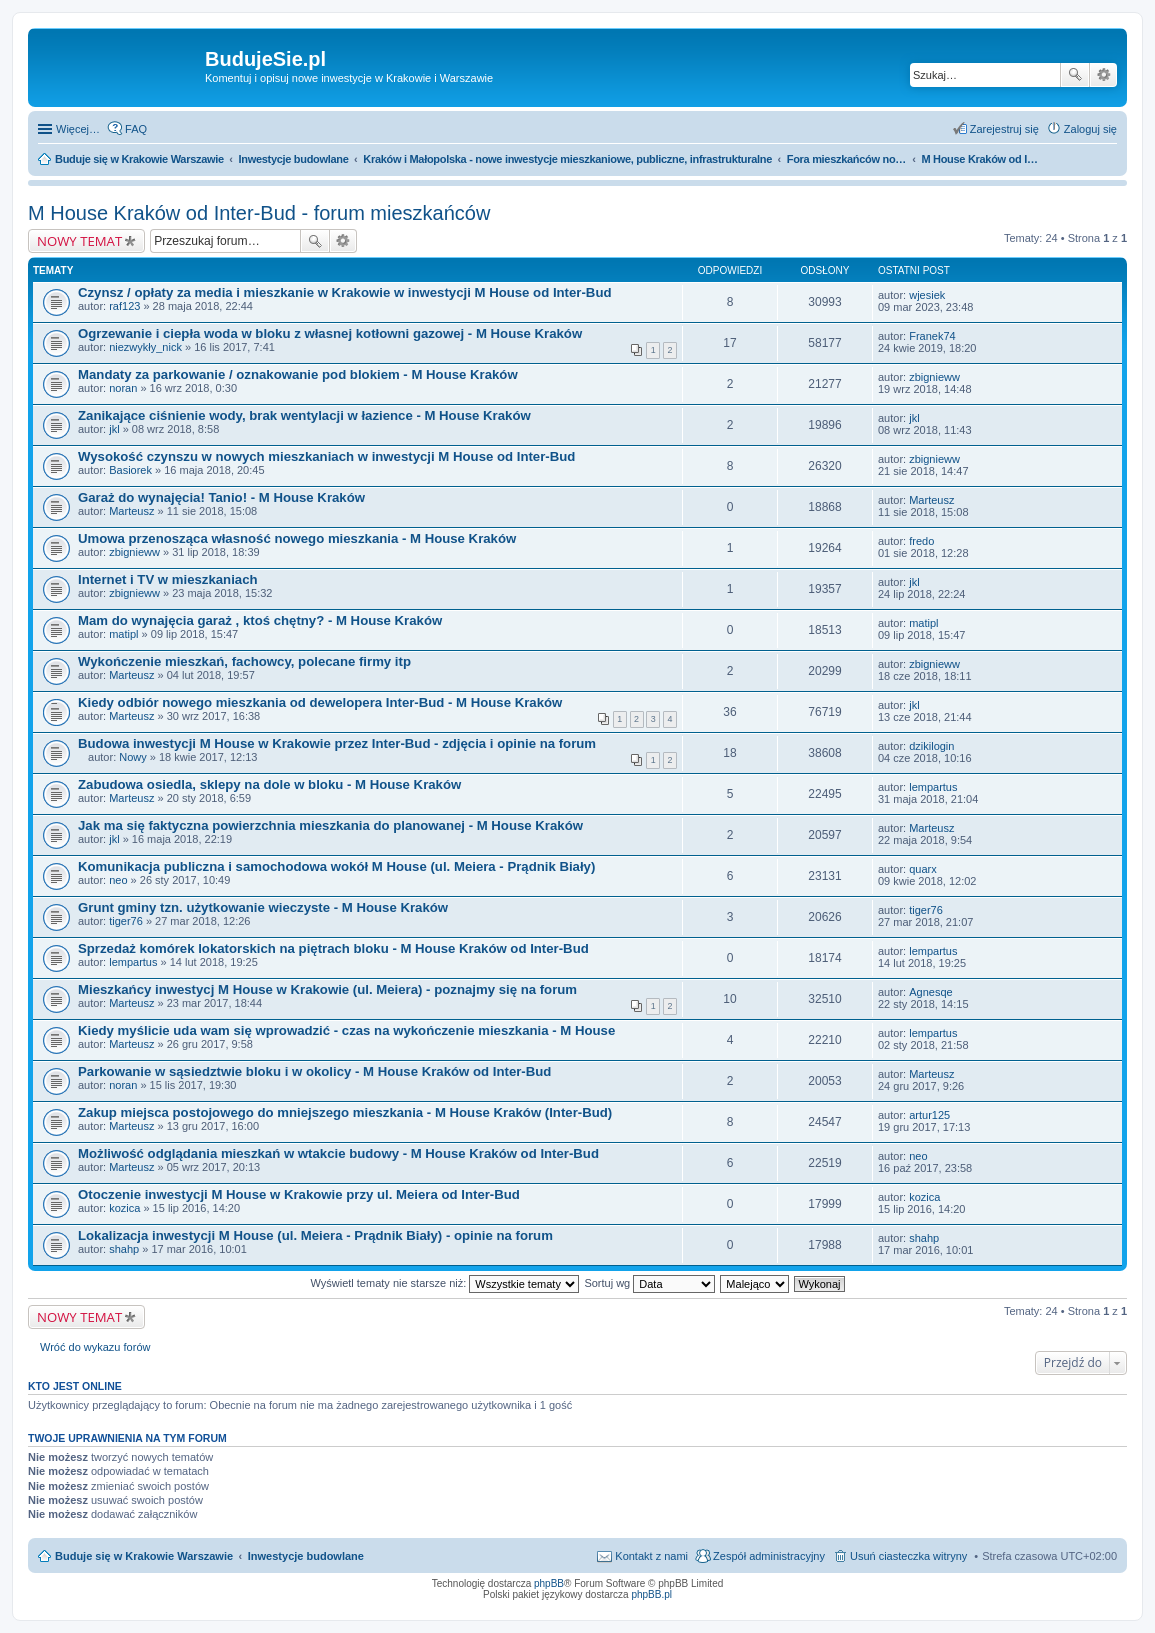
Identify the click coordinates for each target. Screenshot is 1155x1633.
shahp (124, 1249)
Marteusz (131, 511)
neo (118, 880)
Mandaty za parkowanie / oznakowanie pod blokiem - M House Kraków (298, 374)
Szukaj (1075, 75)
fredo (921, 541)
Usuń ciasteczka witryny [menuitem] (908, 1556)
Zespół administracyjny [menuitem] (769, 1556)
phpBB (549, 1583)
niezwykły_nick (145, 347)
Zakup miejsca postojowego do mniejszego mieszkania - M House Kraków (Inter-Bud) (345, 1112)
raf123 (124, 306)
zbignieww (934, 377)
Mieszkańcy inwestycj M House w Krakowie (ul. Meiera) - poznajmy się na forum (327, 989)
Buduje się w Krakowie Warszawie (144, 1556)
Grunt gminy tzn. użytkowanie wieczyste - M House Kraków (263, 907)
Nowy (133, 757)
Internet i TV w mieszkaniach (168, 579)
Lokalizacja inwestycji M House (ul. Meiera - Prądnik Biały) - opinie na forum (315, 1235)
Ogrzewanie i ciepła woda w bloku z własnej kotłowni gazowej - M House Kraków (330, 333)
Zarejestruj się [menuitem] (1004, 129)
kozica (124, 1208)
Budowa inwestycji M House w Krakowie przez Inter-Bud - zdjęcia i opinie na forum (337, 743)
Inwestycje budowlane (306, 1556)
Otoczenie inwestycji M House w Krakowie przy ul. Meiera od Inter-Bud (299, 1194)
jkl (114, 429)
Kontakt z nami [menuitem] (651, 1556)
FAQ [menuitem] (136, 129)
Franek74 (932, 336)
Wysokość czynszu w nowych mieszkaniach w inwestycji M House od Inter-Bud (326, 456)
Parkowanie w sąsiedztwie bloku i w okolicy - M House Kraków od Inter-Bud (314, 1071)
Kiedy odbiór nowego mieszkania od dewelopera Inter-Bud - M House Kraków (320, 702)
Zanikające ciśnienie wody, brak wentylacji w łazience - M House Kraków (304, 415)
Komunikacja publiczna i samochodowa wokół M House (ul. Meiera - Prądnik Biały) (336, 866)
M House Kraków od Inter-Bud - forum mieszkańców (259, 213)
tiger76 (126, 921)
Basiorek (130, 470)
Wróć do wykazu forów (95, 1347)
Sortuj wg (649, 1283)
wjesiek (927, 295)
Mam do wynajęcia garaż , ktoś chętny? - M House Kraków (260, 620)
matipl (123, 634)
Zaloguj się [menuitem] (1090, 129)
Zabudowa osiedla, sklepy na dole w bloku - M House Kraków (269, 784)
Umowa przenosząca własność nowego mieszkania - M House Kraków (297, 538)
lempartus (933, 787)
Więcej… (78, 129)
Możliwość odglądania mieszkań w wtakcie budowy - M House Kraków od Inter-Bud (338, 1153)
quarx (923, 869)
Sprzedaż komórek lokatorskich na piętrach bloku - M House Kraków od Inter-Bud (333, 948)
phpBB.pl (651, 1594)
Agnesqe (930, 992)
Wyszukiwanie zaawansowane (1103, 75)
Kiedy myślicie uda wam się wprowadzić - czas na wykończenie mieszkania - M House (346, 1030)
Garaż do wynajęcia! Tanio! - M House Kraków (221, 497)
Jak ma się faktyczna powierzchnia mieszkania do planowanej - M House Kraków (330, 825)
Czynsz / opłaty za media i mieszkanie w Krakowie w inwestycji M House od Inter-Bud (345, 292)
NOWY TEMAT (79, 241)
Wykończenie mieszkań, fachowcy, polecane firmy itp (244, 661)
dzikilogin (931, 746)
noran (123, 388)
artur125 (929, 1115)
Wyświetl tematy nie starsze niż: (444, 1283)
